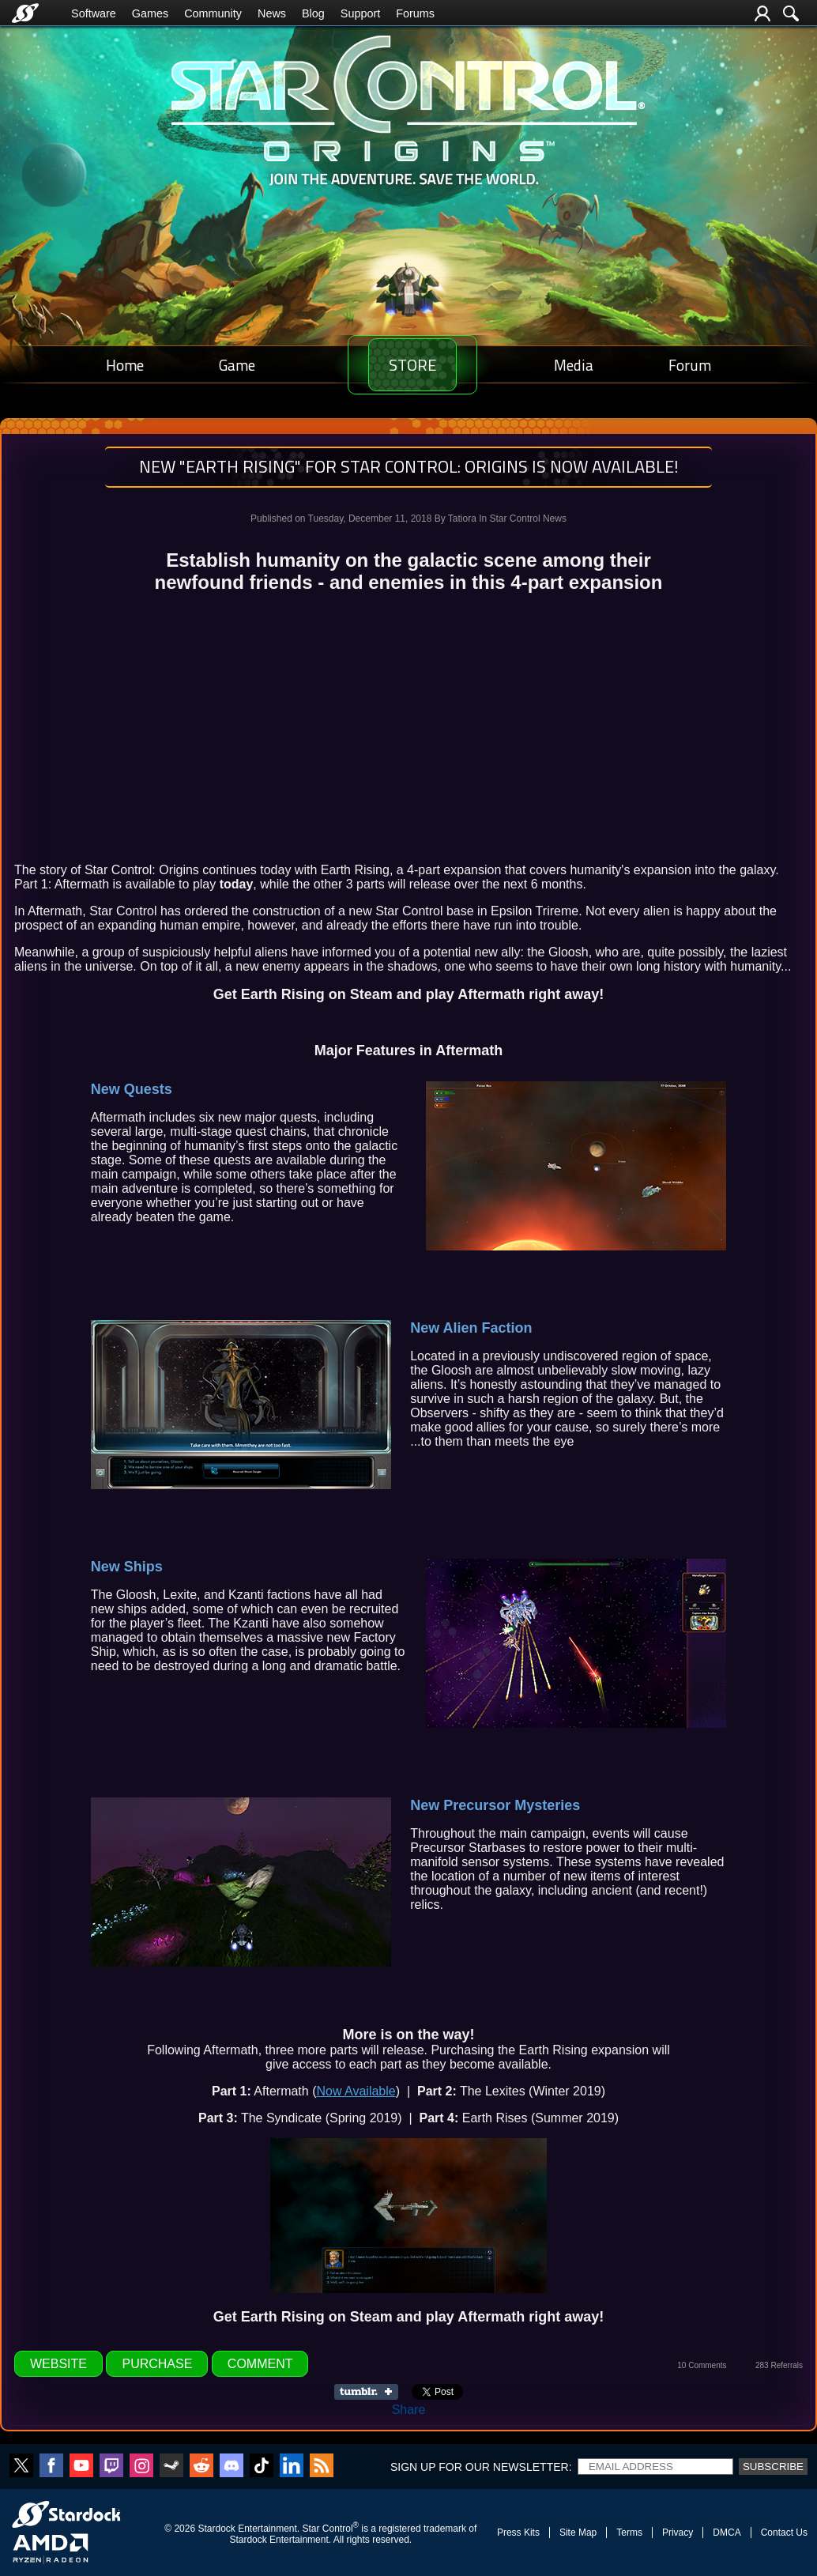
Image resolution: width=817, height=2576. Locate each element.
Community (213, 13)
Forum (692, 364)
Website (58, 2363)
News (272, 13)
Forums (415, 13)
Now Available (355, 2091)
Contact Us (784, 2532)
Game (229, 364)
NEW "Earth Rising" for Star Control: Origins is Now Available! (409, 466)
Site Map (578, 2532)
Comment (260, 2363)
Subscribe (773, 2466)
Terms (629, 2532)
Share (409, 2409)
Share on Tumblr (371, 2392)
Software (93, 13)
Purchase (157, 2363)
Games (150, 13)
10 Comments (701, 2365)
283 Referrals (779, 2365)
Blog (313, 13)
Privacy (677, 2532)
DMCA (726, 2532)
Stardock (216, 2528)
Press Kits (518, 2532)
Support (360, 13)
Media (581, 364)
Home (122, 364)
